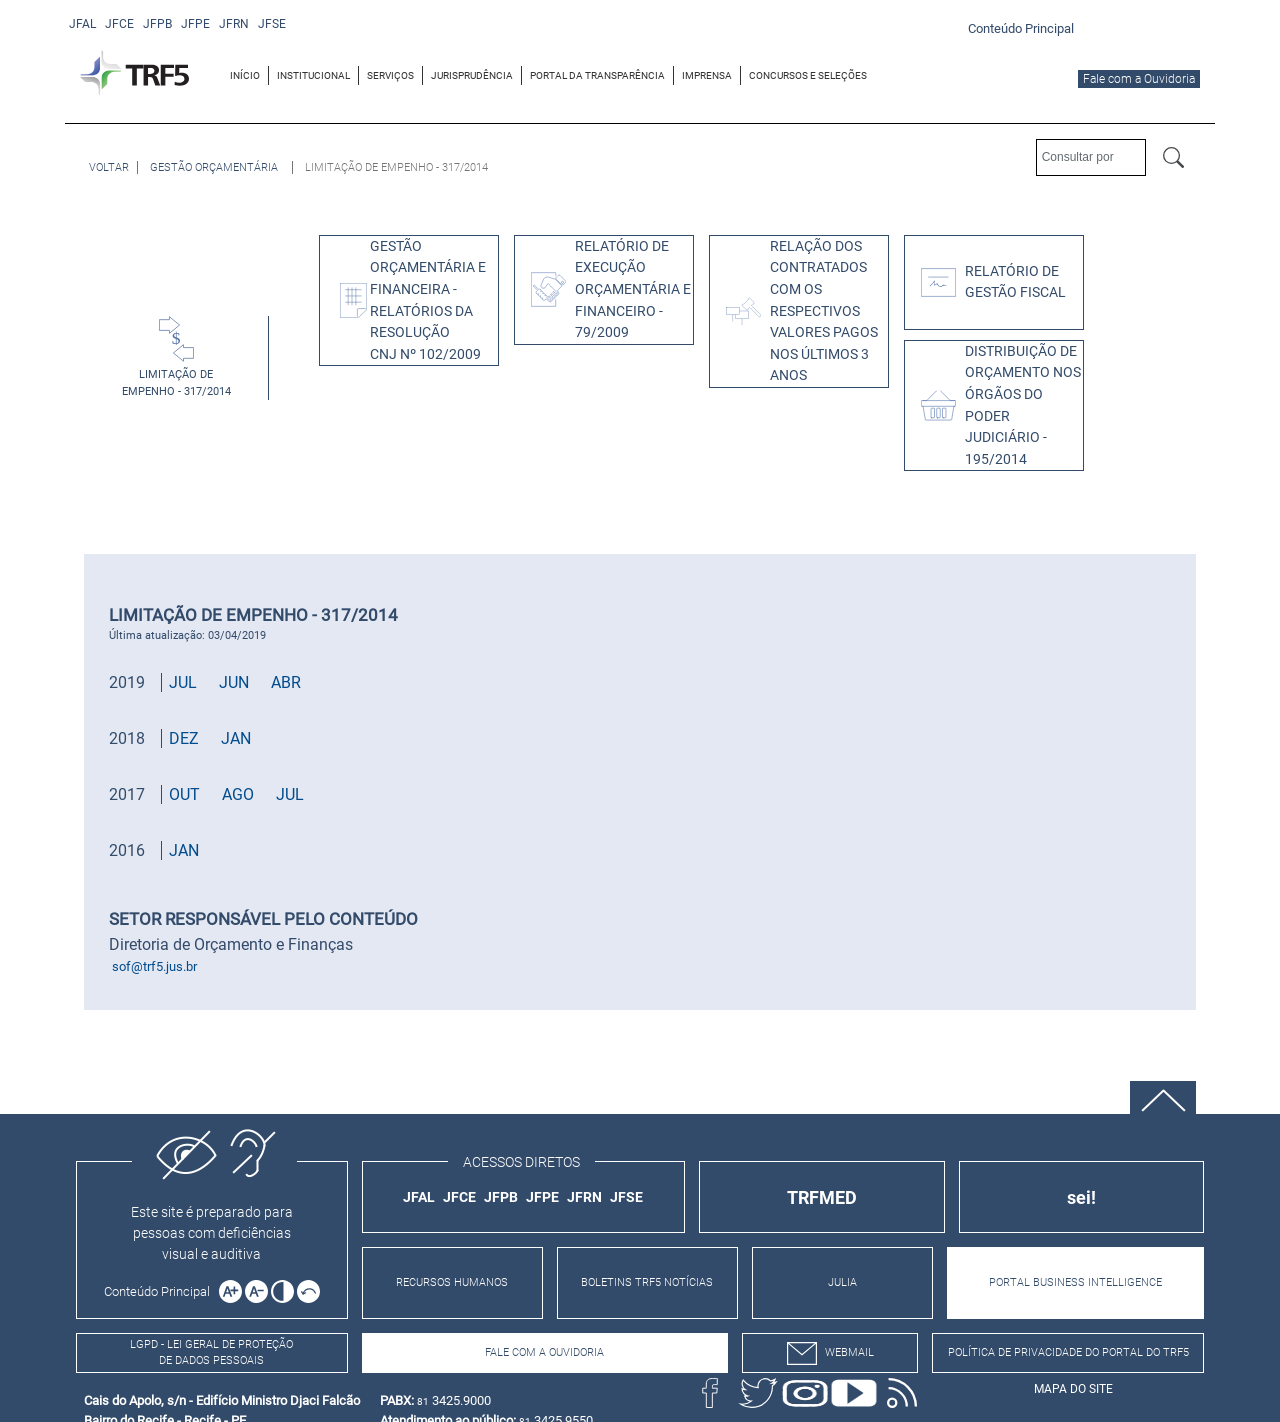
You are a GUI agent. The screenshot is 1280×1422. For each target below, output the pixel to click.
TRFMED (822, 1197)
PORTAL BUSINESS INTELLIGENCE (1075, 1282)
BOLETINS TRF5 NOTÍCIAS (647, 1282)
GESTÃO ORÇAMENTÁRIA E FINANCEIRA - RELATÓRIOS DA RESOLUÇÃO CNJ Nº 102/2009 (428, 300)
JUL (183, 682)
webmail (830, 1353)
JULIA (842, 1282)
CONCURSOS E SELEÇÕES (808, 75)
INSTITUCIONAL (313, 75)
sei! (1081, 1197)
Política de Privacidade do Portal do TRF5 (1068, 1352)
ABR (286, 682)
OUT (184, 794)
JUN (234, 682)
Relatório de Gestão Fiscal (1015, 282)
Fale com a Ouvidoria (1139, 79)
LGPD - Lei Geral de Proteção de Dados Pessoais (211, 1353)
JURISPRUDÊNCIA (472, 75)
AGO (238, 794)
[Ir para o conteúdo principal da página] (1024, 27)
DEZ (184, 738)
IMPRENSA (707, 75)
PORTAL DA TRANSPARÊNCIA (597, 75)
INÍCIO (245, 75)
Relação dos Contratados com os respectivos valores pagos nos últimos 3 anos (824, 311)
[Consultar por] (1091, 157)
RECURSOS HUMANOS (452, 1282)
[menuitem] (245, 75)
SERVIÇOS (390, 75)
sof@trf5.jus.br (154, 966)
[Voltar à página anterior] (109, 167)
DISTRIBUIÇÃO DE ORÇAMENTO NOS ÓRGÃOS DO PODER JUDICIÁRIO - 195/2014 (1023, 405)
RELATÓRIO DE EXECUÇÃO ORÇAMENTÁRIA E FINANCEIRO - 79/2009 (633, 289)
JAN (236, 738)
